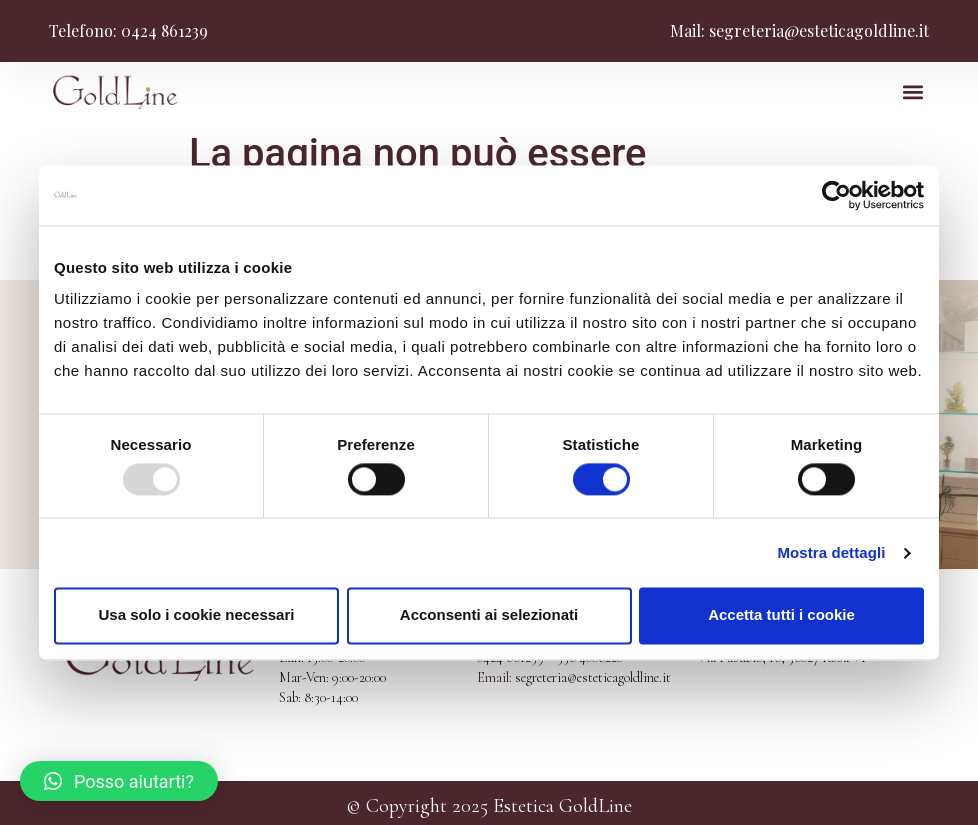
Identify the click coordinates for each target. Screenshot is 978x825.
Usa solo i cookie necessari (197, 615)
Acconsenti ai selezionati (489, 615)
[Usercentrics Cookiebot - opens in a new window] (836, 195)
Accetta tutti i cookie (781, 615)
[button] (912, 92)
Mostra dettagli (831, 552)
